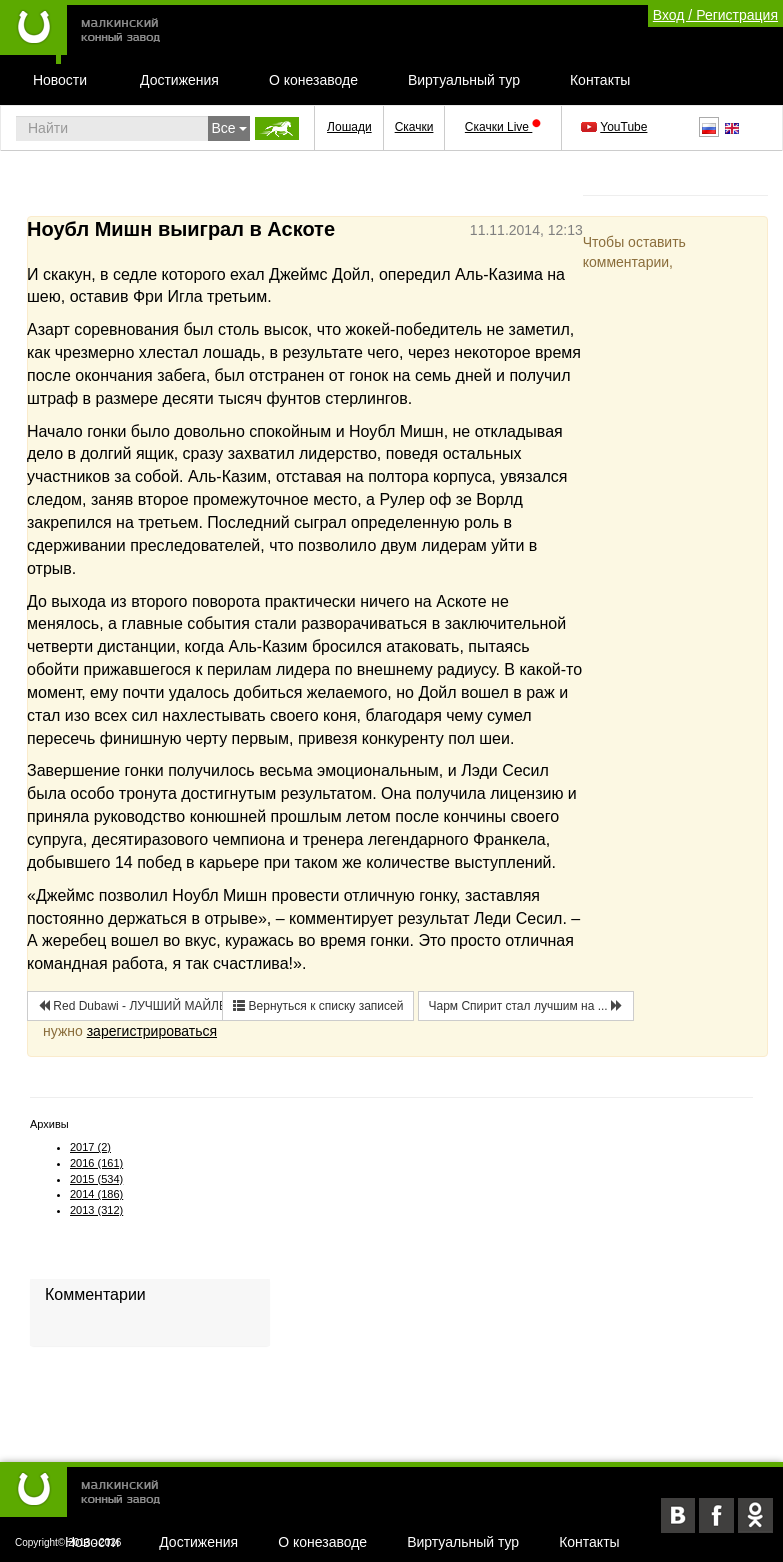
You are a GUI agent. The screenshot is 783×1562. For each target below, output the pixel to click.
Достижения (179, 80)
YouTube (615, 127)
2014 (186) (96, 1194)
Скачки (414, 127)
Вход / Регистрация (715, 15)
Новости (60, 80)
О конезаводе (313, 80)
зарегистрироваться (152, 1031)
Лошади (349, 127)
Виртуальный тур (464, 80)
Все (229, 128)
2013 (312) (96, 1210)
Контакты (600, 80)
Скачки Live (503, 127)
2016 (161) (96, 1163)
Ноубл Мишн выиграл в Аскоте (181, 229)
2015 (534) (96, 1179)
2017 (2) (90, 1147)
